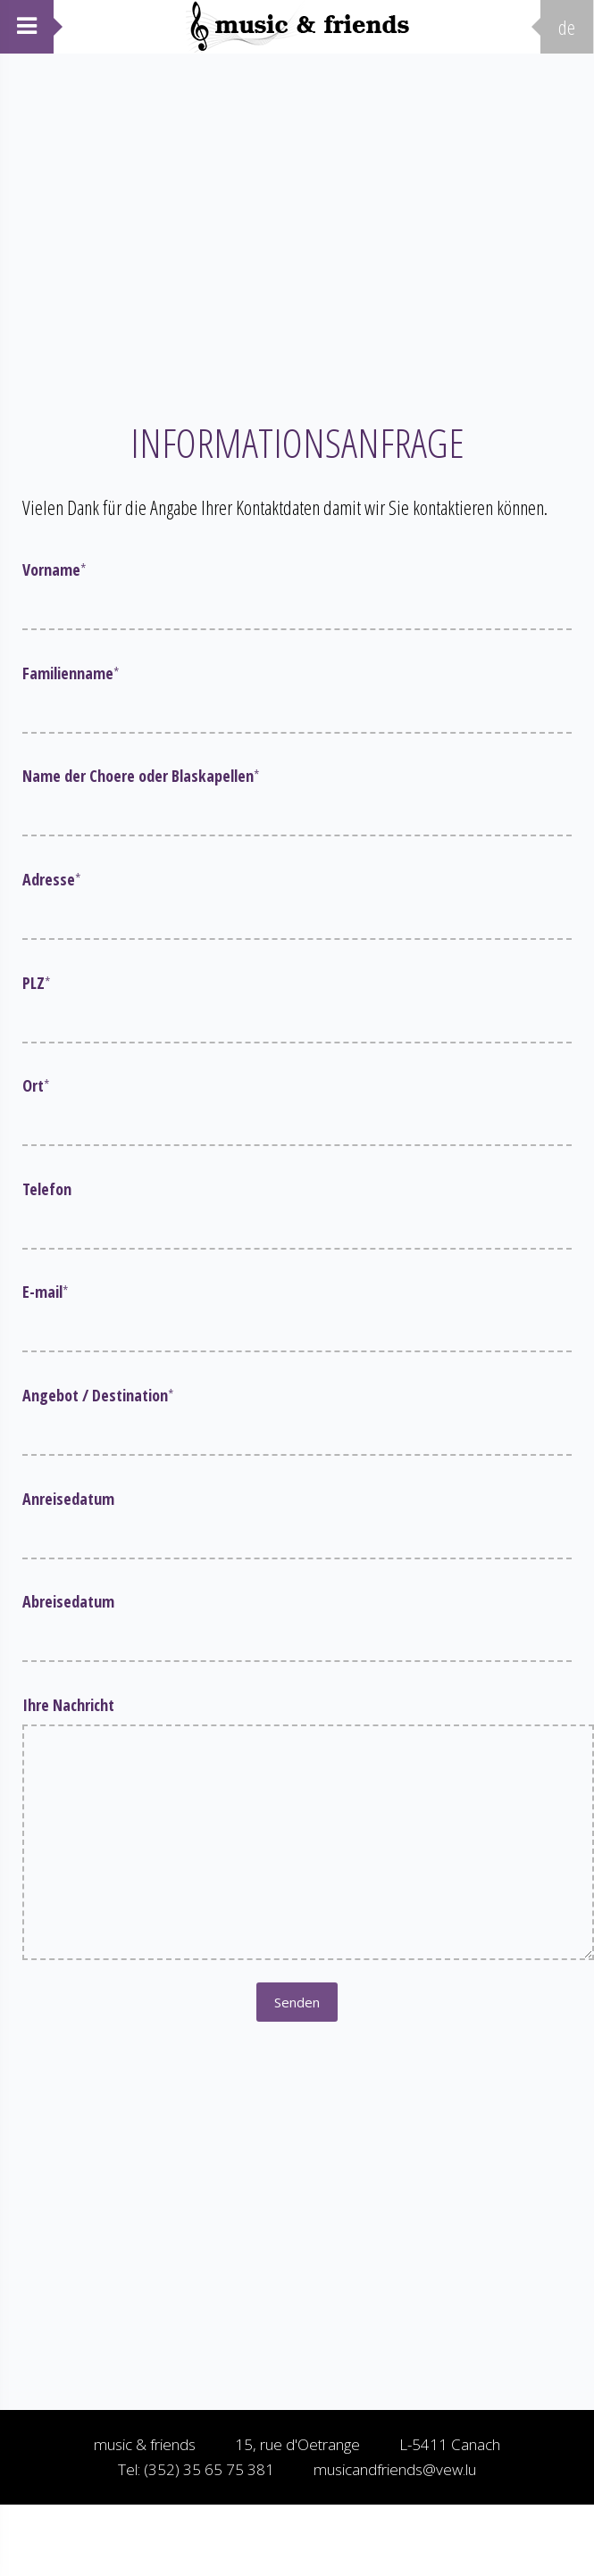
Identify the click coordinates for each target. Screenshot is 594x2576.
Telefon (46, 1189)
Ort (36, 1085)
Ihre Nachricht (68, 1705)
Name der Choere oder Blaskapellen (141, 775)
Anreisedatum (68, 1498)
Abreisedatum (68, 1601)
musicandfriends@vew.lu (395, 2469)
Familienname (71, 673)
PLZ (36, 982)
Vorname (54, 569)
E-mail (45, 1291)
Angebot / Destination (98, 1395)
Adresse (51, 879)
